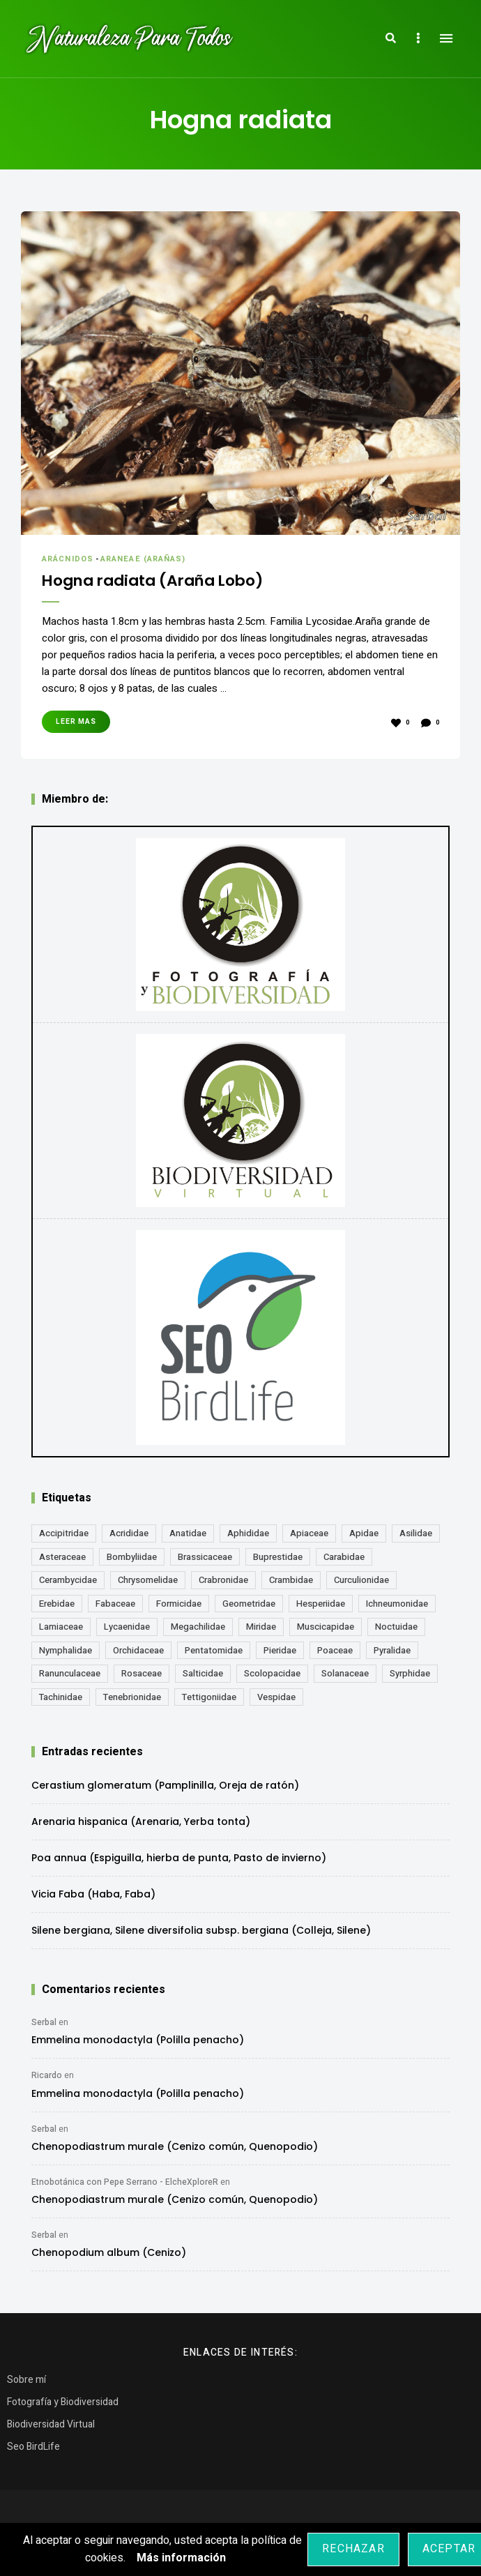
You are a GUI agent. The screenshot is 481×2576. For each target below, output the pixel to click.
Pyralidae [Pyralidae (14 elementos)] (392, 1650)
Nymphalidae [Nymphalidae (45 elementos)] (65, 1650)
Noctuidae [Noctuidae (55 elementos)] (396, 1626)
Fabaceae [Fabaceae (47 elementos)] (115, 1603)
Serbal (43, 2022)
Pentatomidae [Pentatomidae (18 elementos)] (214, 1650)
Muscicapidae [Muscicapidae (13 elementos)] (325, 1626)
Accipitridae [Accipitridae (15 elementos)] (64, 1533)
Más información (181, 2558)
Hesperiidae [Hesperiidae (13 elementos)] (320, 1603)
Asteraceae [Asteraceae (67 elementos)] (62, 1556)
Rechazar (353, 2548)
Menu (446, 38)
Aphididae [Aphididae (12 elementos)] (248, 1533)
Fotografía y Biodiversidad (63, 2402)
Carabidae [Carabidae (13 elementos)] (344, 1556)
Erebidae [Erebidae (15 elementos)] (57, 1603)
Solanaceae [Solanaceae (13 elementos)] (345, 1673)
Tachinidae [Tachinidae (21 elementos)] (60, 1697)
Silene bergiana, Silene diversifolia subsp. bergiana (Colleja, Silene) (201, 1930)
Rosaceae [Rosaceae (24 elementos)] (141, 1673)
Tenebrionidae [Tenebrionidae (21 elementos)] (132, 1697)
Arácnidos (67, 559)
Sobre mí (26, 2379)
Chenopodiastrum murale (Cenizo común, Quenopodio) (174, 2146)
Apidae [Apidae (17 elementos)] (364, 1533)
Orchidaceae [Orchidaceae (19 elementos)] (138, 1650)
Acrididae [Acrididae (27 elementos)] (128, 1533)
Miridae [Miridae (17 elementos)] (261, 1626)
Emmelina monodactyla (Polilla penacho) (137, 2040)
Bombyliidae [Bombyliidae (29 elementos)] (132, 1556)
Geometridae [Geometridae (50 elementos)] (248, 1603)
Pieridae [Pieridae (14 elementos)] (280, 1650)
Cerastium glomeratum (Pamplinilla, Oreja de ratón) (165, 1785)
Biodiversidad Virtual (51, 2424)
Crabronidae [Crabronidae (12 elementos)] (223, 1579)
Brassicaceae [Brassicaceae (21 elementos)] (205, 1556)
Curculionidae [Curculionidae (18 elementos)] (361, 1579)
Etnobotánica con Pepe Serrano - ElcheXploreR (124, 2182)
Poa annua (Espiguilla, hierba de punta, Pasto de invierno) (178, 1858)
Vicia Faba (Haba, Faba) (93, 1894)
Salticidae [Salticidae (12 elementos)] (203, 1673)
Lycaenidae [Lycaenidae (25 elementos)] (127, 1626)
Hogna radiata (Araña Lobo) (158, 581)
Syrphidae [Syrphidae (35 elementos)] (410, 1673)
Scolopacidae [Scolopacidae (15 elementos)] (272, 1673)
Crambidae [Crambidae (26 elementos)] (291, 1579)
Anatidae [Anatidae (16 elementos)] (187, 1533)
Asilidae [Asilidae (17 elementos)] (415, 1533)
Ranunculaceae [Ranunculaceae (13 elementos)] (69, 1673)
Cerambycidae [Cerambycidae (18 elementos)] (68, 1579)
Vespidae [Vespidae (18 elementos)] (276, 1697)
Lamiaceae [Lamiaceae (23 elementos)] (61, 1626)
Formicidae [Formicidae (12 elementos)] (178, 1603)
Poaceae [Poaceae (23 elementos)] (335, 1650)
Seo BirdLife (33, 2446)
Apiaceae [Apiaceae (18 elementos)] (309, 1533)
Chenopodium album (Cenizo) (108, 2252)
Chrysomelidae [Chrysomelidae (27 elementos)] (148, 1579)
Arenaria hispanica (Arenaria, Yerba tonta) (140, 1821)
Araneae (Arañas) (143, 559)
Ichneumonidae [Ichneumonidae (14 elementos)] (397, 1603)
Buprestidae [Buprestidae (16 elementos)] (278, 1556)
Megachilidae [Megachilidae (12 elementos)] (198, 1626)
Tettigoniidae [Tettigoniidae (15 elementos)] (209, 1697)
